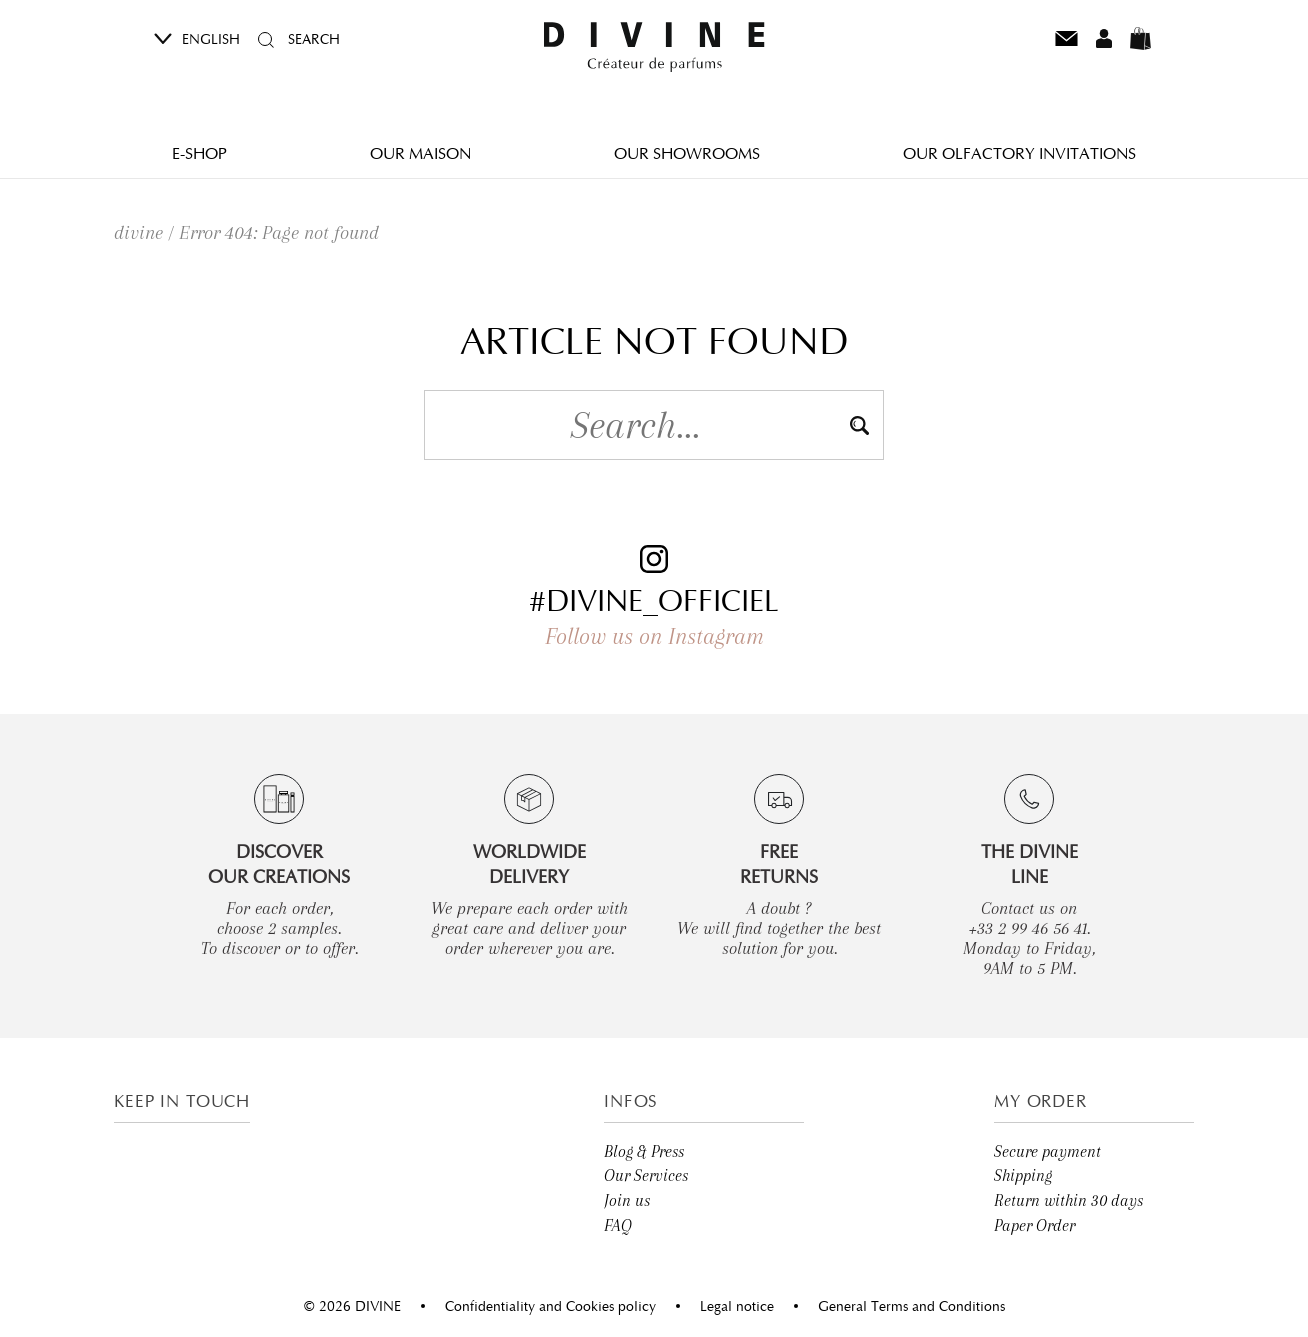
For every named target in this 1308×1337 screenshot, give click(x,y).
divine (138, 233)
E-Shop (199, 152)
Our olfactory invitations (1019, 152)
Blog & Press (644, 1151)
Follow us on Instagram (654, 636)
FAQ (618, 1225)
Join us (627, 1200)
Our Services (646, 1175)
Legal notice (737, 1306)
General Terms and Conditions (911, 1306)
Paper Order (1034, 1225)
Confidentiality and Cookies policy (550, 1306)
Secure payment (1047, 1151)
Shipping (1023, 1175)
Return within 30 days (1068, 1200)
